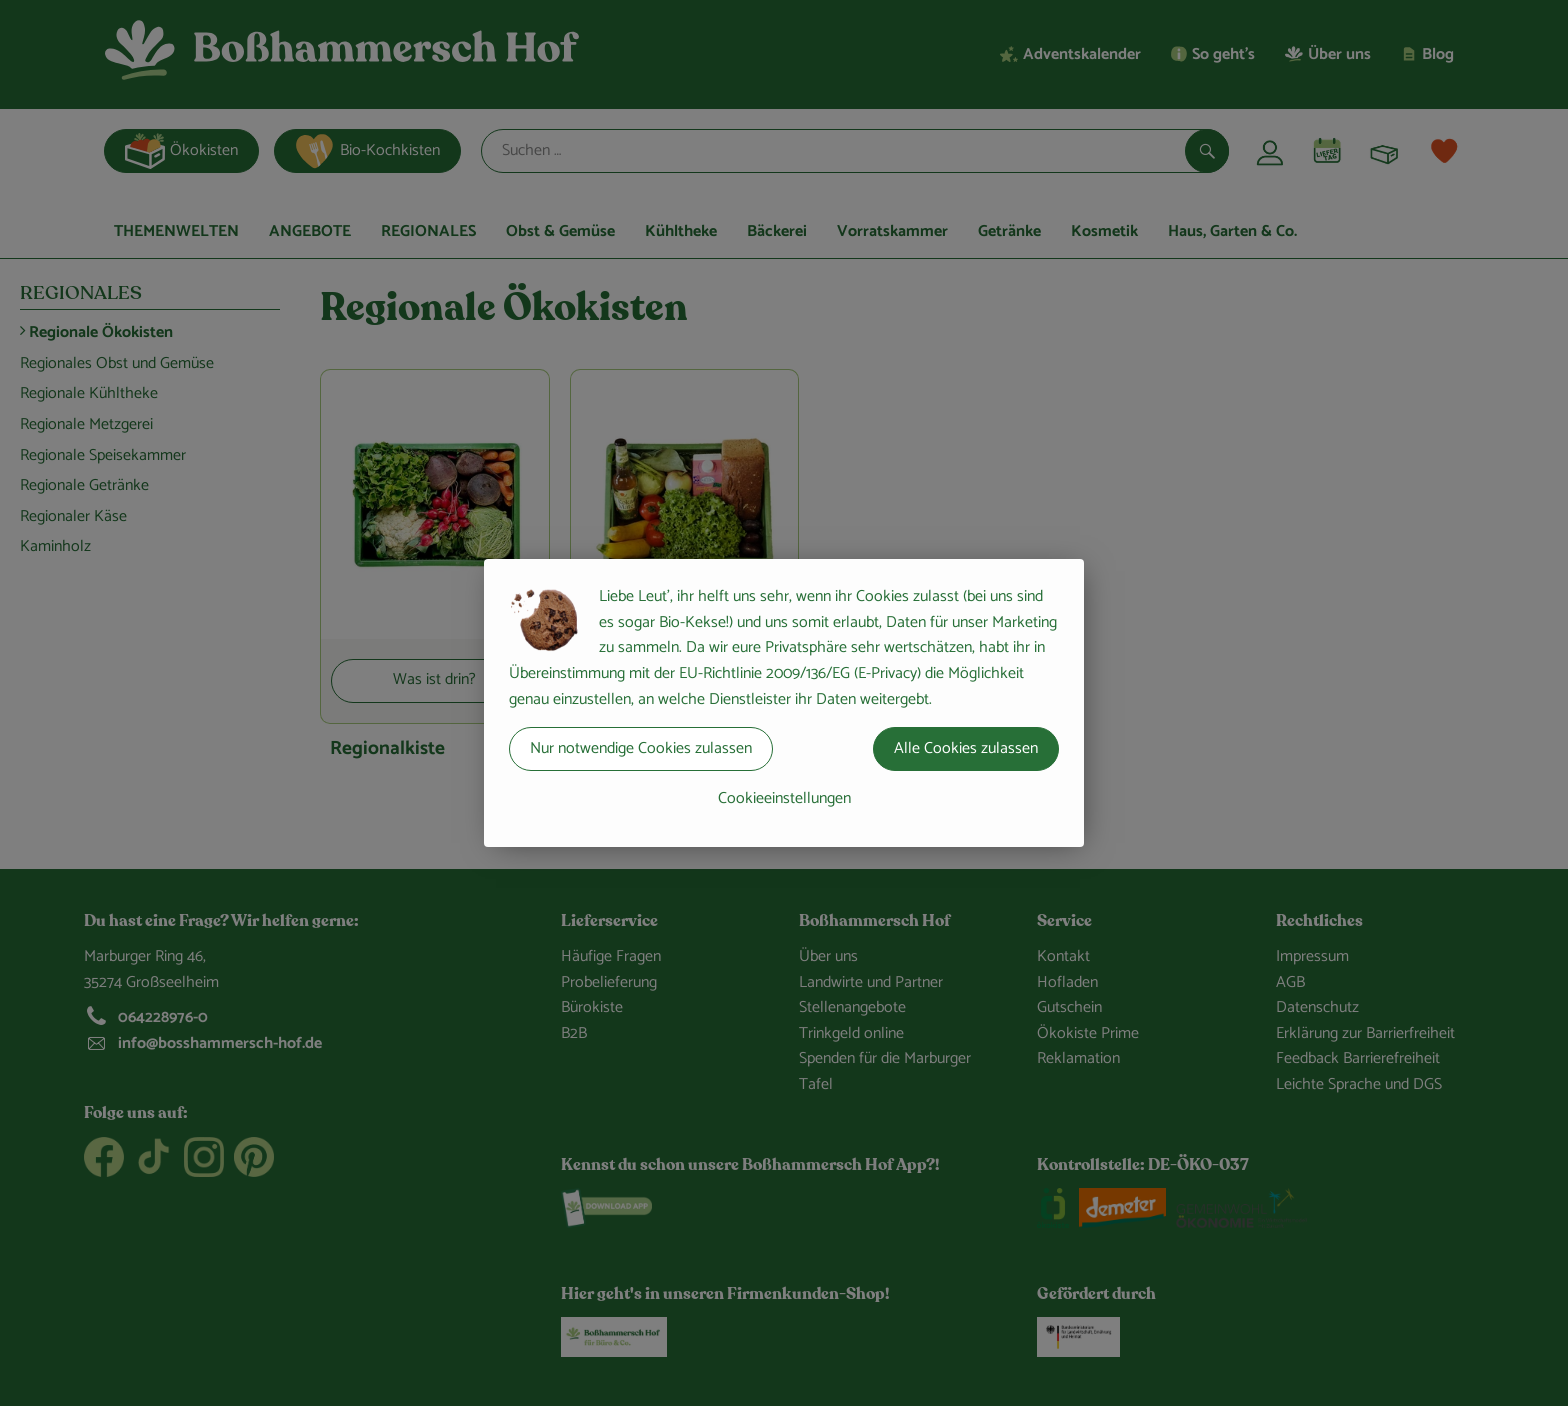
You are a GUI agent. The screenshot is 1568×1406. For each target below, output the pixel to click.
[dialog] (784, 703)
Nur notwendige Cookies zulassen (641, 748)
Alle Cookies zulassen (966, 748)
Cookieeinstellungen (784, 798)
